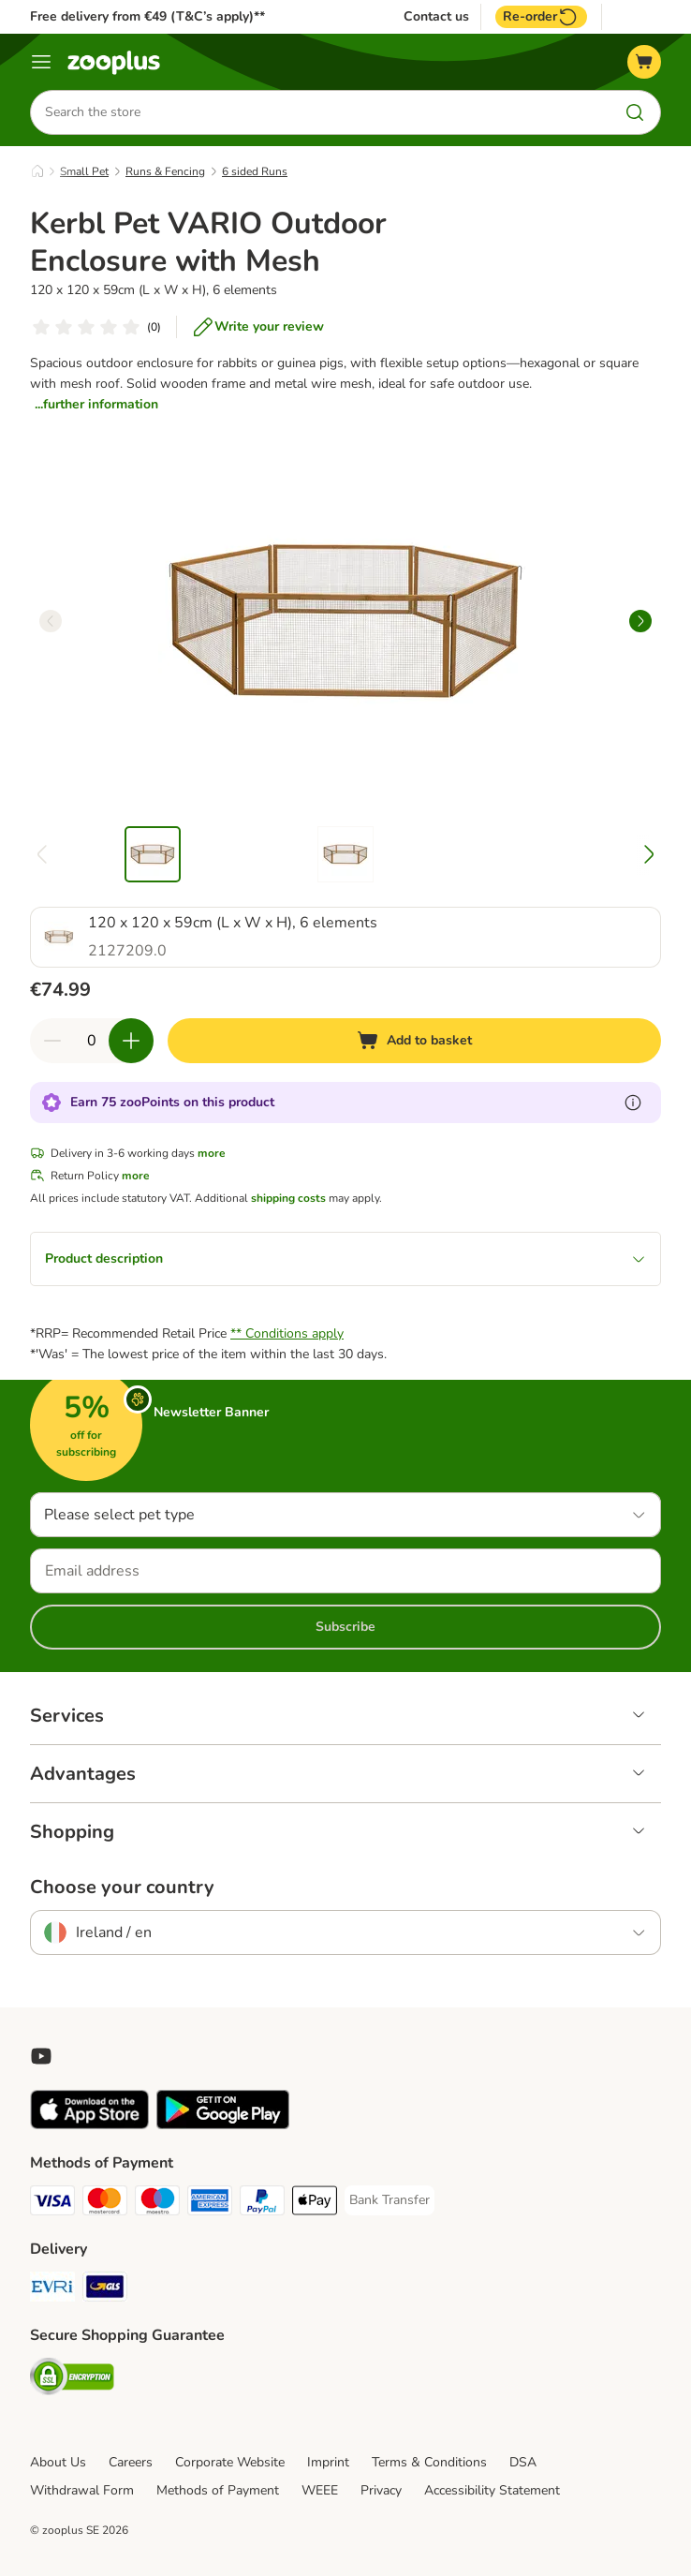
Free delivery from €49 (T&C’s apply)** (147, 16)
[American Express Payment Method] (209, 2203)
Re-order (541, 17)
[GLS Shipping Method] (104, 2290)
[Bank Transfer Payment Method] (389, 2200)
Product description (345, 1258)
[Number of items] (92, 1040)
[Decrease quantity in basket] (52, 1040)
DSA (523, 2462)
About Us (58, 2462)
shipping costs (288, 1198)
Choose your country (122, 1887)
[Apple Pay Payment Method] (314, 2203)
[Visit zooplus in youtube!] (41, 2056)
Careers (131, 2462)
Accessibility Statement (492, 2490)
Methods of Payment (217, 2490)
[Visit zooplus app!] (89, 2125)
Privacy (381, 2490)
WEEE (319, 2490)
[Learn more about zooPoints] (633, 1102)
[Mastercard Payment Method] (104, 2203)
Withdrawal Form (82, 2490)
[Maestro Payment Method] (157, 2203)
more (212, 1153)
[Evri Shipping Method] (52, 2290)
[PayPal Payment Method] (262, 2203)
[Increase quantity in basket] (131, 1040)
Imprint (328, 2462)
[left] (50, 621)
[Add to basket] (414, 1040)
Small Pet (84, 171)
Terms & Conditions (429, 2462)
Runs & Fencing (165, 171)
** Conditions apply (287, 1333)
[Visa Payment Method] (52, 2203)
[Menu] (41, 62)
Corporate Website (230, 2462)
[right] (640, 621)
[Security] (72, 2380)
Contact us (436, 16)
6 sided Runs (254, 171)
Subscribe (345, 1627)
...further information (96, 404)
